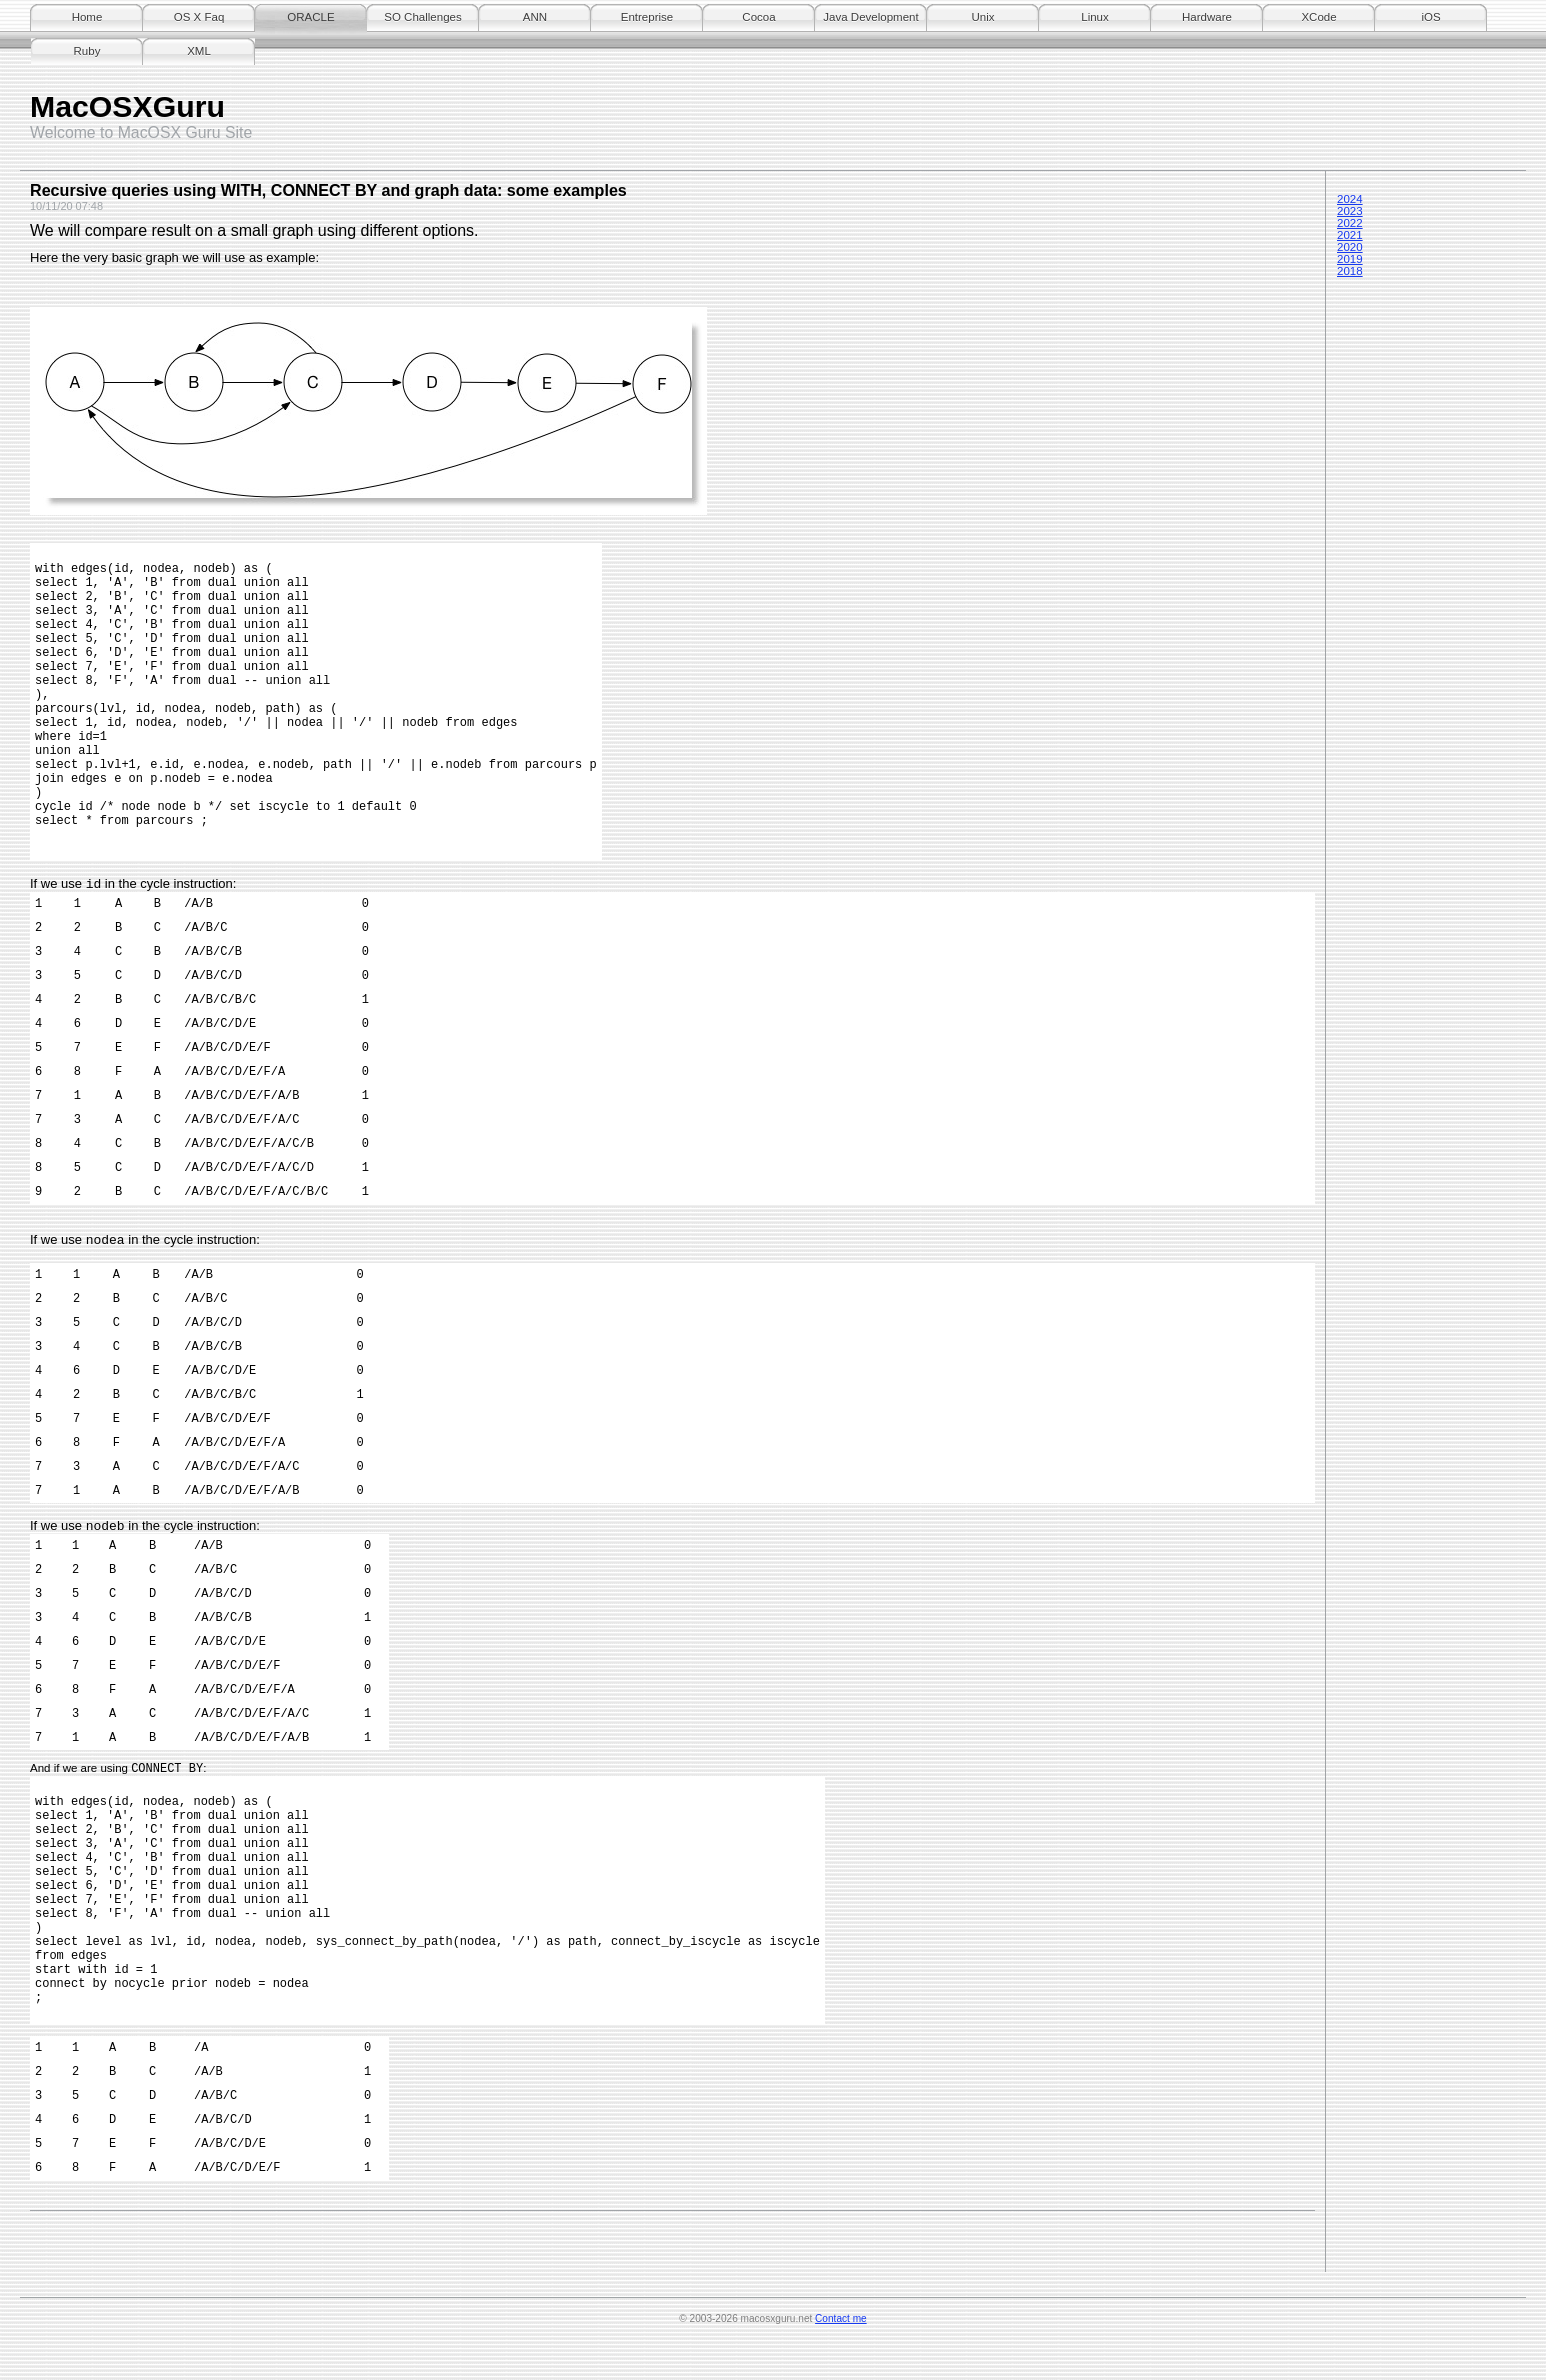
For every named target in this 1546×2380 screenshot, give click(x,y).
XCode (1318, 17)
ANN (535, 17)
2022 (1350, 223)
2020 (1350, 247)
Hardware (1207, 17)
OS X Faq (199, 17)
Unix (982, 17)
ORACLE (310, 17)
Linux (1095, 17)
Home (87, 17)
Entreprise (647, 17)
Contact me (841, 2354)
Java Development (870, 17)
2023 (1350, 211)
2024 (1350, 199)
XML (199, 51)
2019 (1350, 259)
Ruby (87, 51)
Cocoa (758, 17)
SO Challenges (422, 17)
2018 (1350, 271)
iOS (1430, 17)
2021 (1350, 235)
